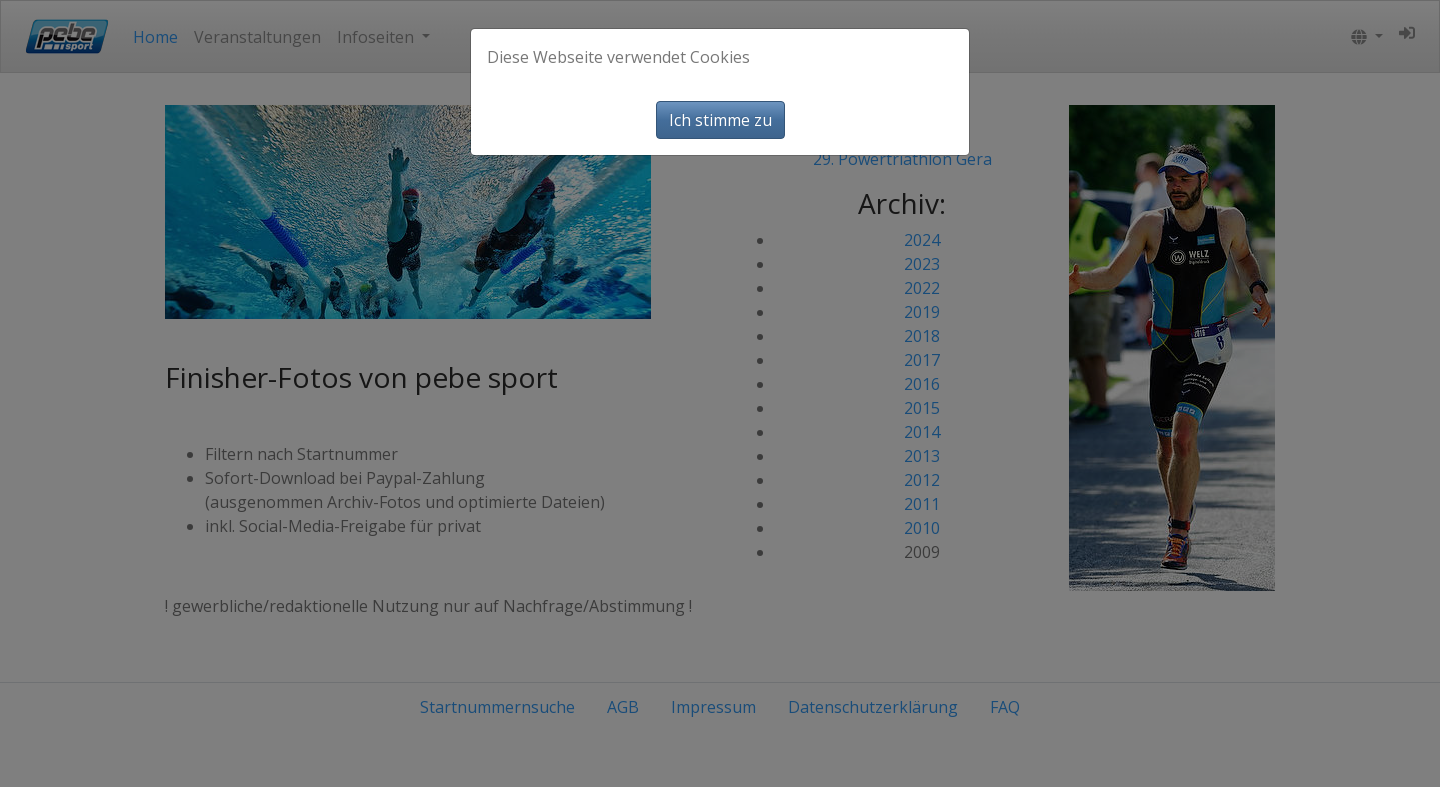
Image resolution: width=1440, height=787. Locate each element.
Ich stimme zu (720, 120)
